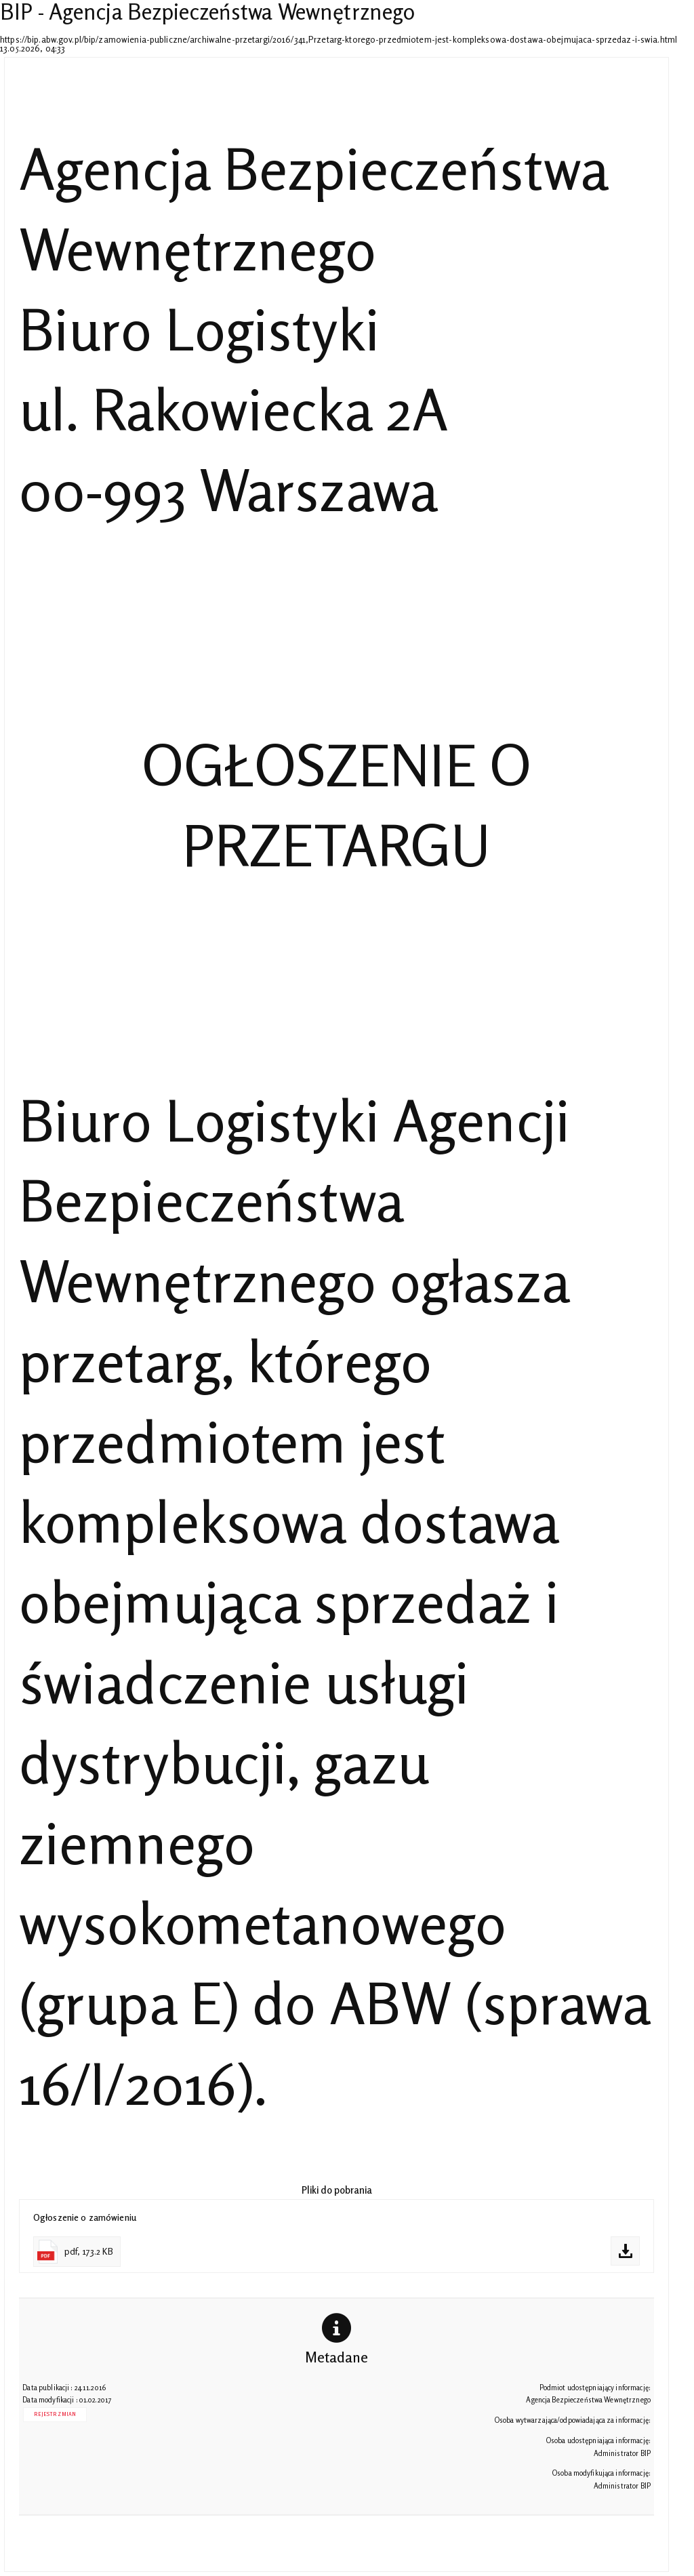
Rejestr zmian (55, 2414)
